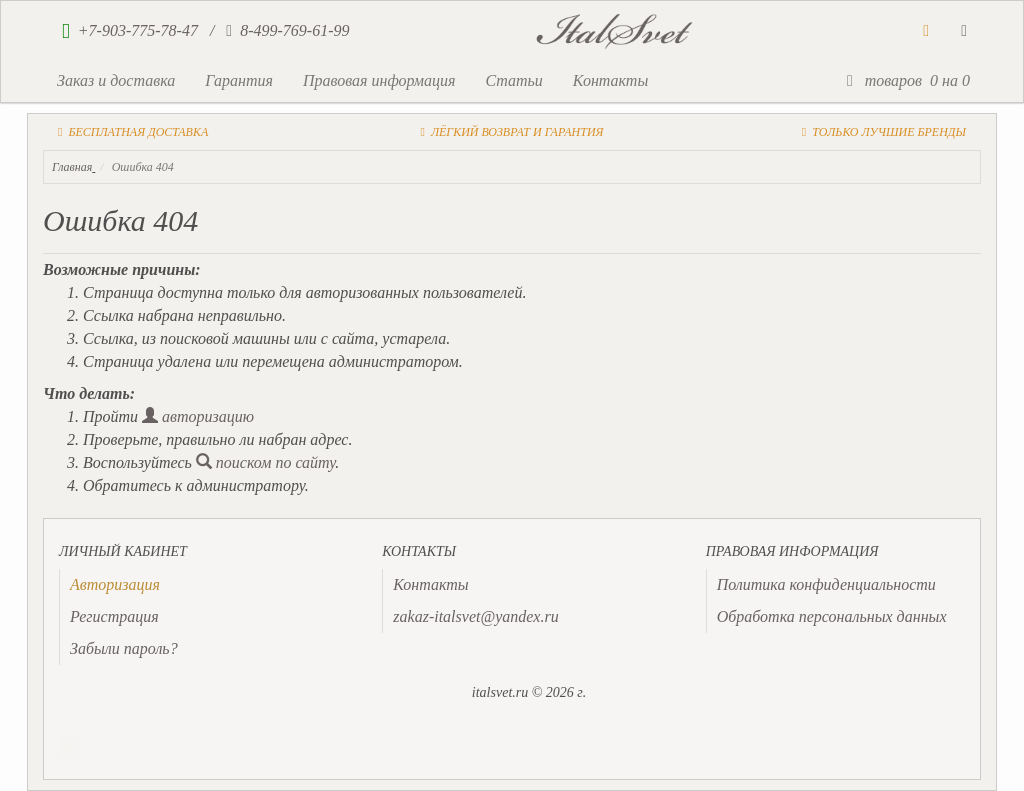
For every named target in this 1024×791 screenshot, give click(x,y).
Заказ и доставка (116, 80)
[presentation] (115, 584)
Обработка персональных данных (832, 616)
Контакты (610, 80)
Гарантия (239, 80)
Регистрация (114, 616)
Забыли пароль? (124, 648)
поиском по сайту (266, 462)
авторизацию (198, 416)
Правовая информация (379, 80)
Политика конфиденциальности (826, 584)
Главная (72, 167)
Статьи (513, 80)
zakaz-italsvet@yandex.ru (475, 616)
